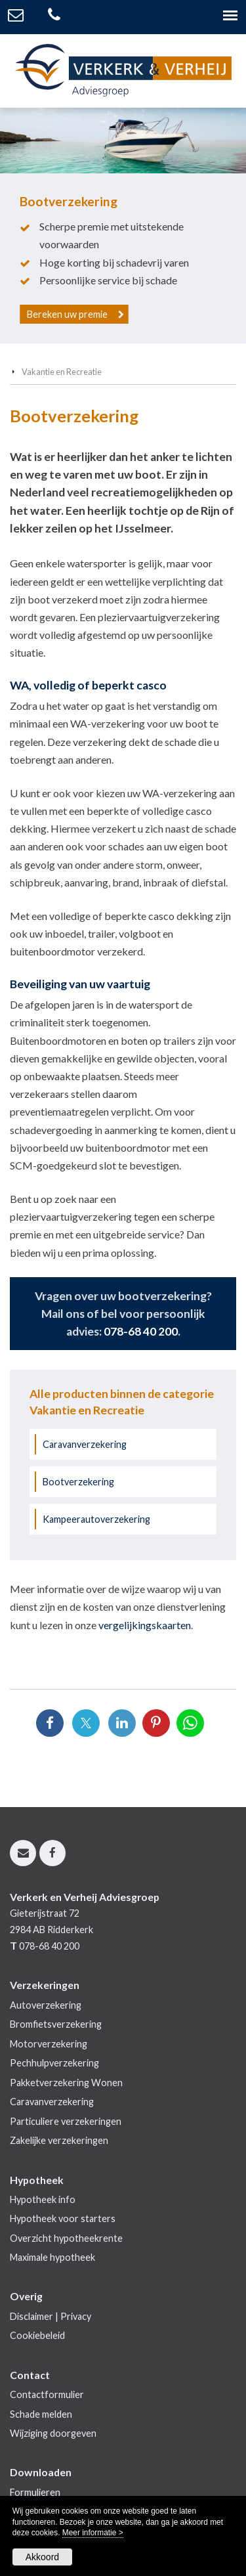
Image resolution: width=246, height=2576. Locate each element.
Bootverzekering (78, 1481)
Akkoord (42, 2557)
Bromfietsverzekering (56, 2024)
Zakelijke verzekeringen (59, 2140)
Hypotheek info (42, 2199)
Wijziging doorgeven (53, 2433)
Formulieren (35, 2492)
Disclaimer (31, 2316)
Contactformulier (47, 2394)
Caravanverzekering (85, 1444)
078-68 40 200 (141, 1331)
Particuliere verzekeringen (65, 2121)
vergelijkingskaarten (144, 1625)
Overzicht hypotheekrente (66, 2238)
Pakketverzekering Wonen (66, 2082)
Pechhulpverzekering (54, 2062)
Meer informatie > (92, 2532)
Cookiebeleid (37, 2335)
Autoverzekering (45, 2005)
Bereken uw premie (67, 314)
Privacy (75, 2316)
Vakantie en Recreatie (62, 371)
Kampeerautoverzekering (96, 1519)
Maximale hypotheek (52, 2257)
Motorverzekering (48, 2043)
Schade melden (41, 2414)
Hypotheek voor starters (62, 2218)
